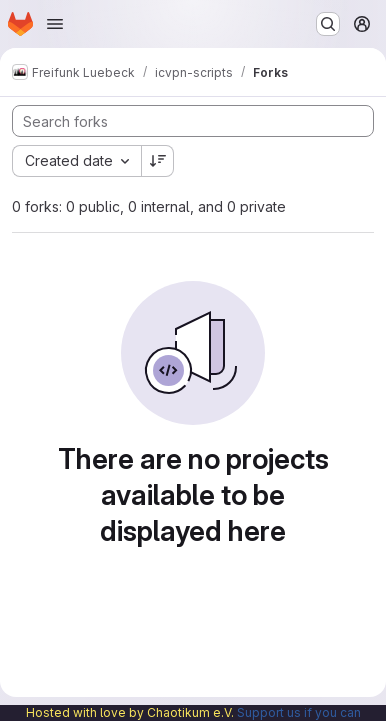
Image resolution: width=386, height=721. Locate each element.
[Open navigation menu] (55, 24)
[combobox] (76, 161)
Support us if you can (299, 712)
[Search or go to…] (328, 24)
